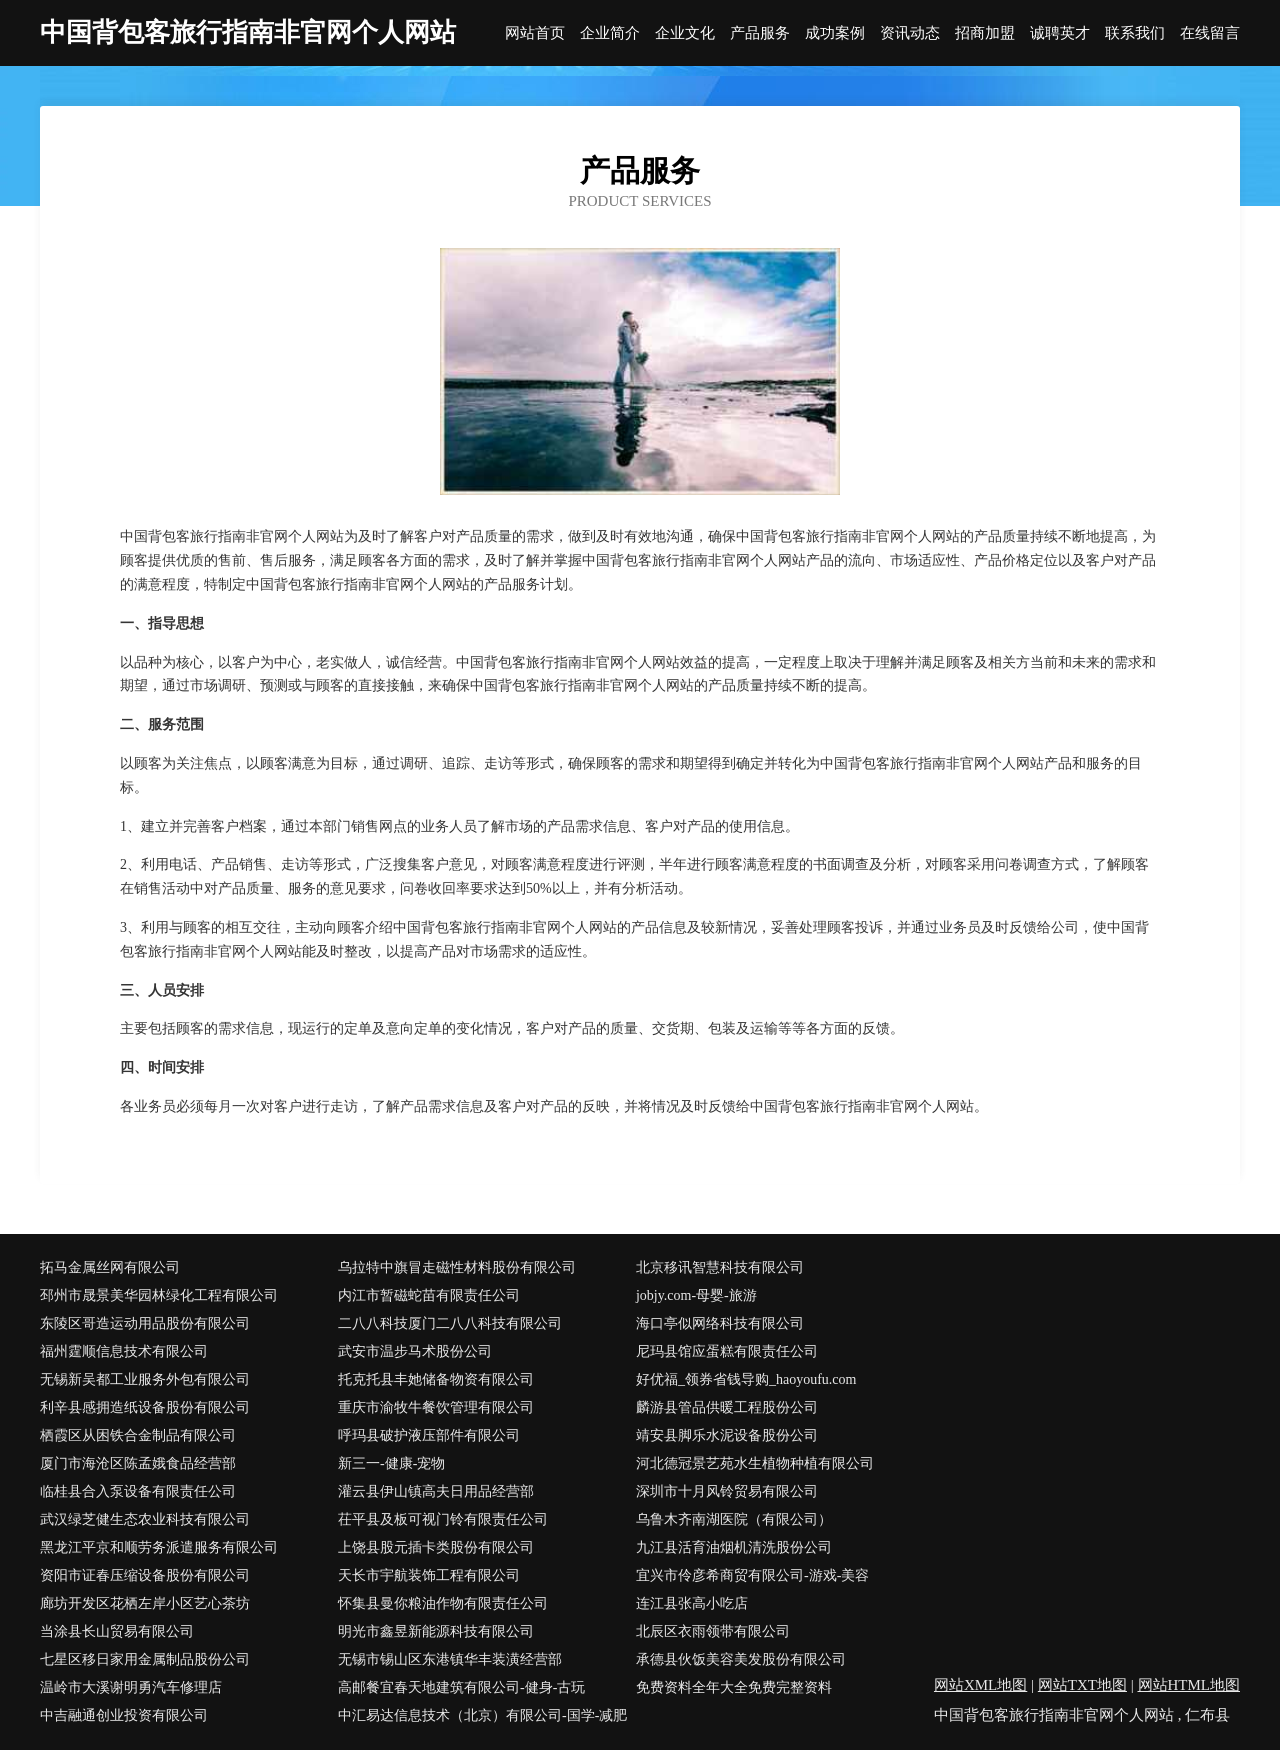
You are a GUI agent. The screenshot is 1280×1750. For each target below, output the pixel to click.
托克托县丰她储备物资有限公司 (436, 1379)
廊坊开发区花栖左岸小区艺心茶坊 (145, 1603)
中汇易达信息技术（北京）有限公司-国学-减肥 (482, 1715)
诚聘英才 (1060, 33)
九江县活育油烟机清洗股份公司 (734, 1547)
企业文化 (685, 33)
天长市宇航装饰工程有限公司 (429, 1575)
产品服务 (760, 33)
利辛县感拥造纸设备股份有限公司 (145, 1407)
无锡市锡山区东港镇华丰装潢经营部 (450, 1659)
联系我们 (1135, 33)
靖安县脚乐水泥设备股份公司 (727, 1435)
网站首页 (535, 33)
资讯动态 (910, 33)
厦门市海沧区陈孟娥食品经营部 (138, 1463)
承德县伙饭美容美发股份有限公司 (741, 1659)
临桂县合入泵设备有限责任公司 (138, 1491)
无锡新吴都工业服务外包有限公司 (145, 1379)
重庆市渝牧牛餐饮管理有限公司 (436, 1407)
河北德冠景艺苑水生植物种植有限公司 (755, 1463)
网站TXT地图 (1082, 1685)
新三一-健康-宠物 (391, 1463)
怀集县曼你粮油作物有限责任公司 (443, 1603)
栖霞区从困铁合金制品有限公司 (138, 1435)
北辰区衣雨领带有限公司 (713, 1631)
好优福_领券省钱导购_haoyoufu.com (746, 1379)
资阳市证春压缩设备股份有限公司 (145, 1575)
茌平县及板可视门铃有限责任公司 (443, 1519)
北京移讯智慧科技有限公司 (720, 1267)
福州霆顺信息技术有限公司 (124, 1351)
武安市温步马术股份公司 (415, 1351)
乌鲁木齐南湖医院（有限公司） (734, 1519)
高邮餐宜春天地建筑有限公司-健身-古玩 (461, 1687)
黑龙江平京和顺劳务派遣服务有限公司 (159, 1547)
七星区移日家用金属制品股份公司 (145, 1659)
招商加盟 (985, 33)
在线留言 (1210, 33)
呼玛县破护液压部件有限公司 (429, 1435)
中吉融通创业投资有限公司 (124, 1715)
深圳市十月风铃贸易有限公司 (727, 1491)
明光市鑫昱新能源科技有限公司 (436, 1631)
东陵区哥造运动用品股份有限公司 (145, 1323)
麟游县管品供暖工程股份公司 (727, 1407)
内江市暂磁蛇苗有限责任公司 (429, 1295)
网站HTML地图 (1189, 1685)
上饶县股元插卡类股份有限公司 (436, 1547)
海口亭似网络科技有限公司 (720, 1323)
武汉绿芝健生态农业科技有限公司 (145, 1519)
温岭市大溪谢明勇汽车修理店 (131, 1687)
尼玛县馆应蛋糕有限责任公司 (727, 1351)
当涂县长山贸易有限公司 (117, 1631)
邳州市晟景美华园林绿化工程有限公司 (159, 1295)
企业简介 (610, 33)
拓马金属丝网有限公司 (110, 1267)
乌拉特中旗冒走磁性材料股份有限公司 (457, 1267)
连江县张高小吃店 (692, 1603)
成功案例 (835, 33)
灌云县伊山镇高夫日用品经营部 (436, 1491)
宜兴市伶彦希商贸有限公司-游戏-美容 (752, 1575)
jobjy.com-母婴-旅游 (696, 1295)
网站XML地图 (980, 1685)
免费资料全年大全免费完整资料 (734, 1687)
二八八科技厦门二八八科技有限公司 (450, 1323)
